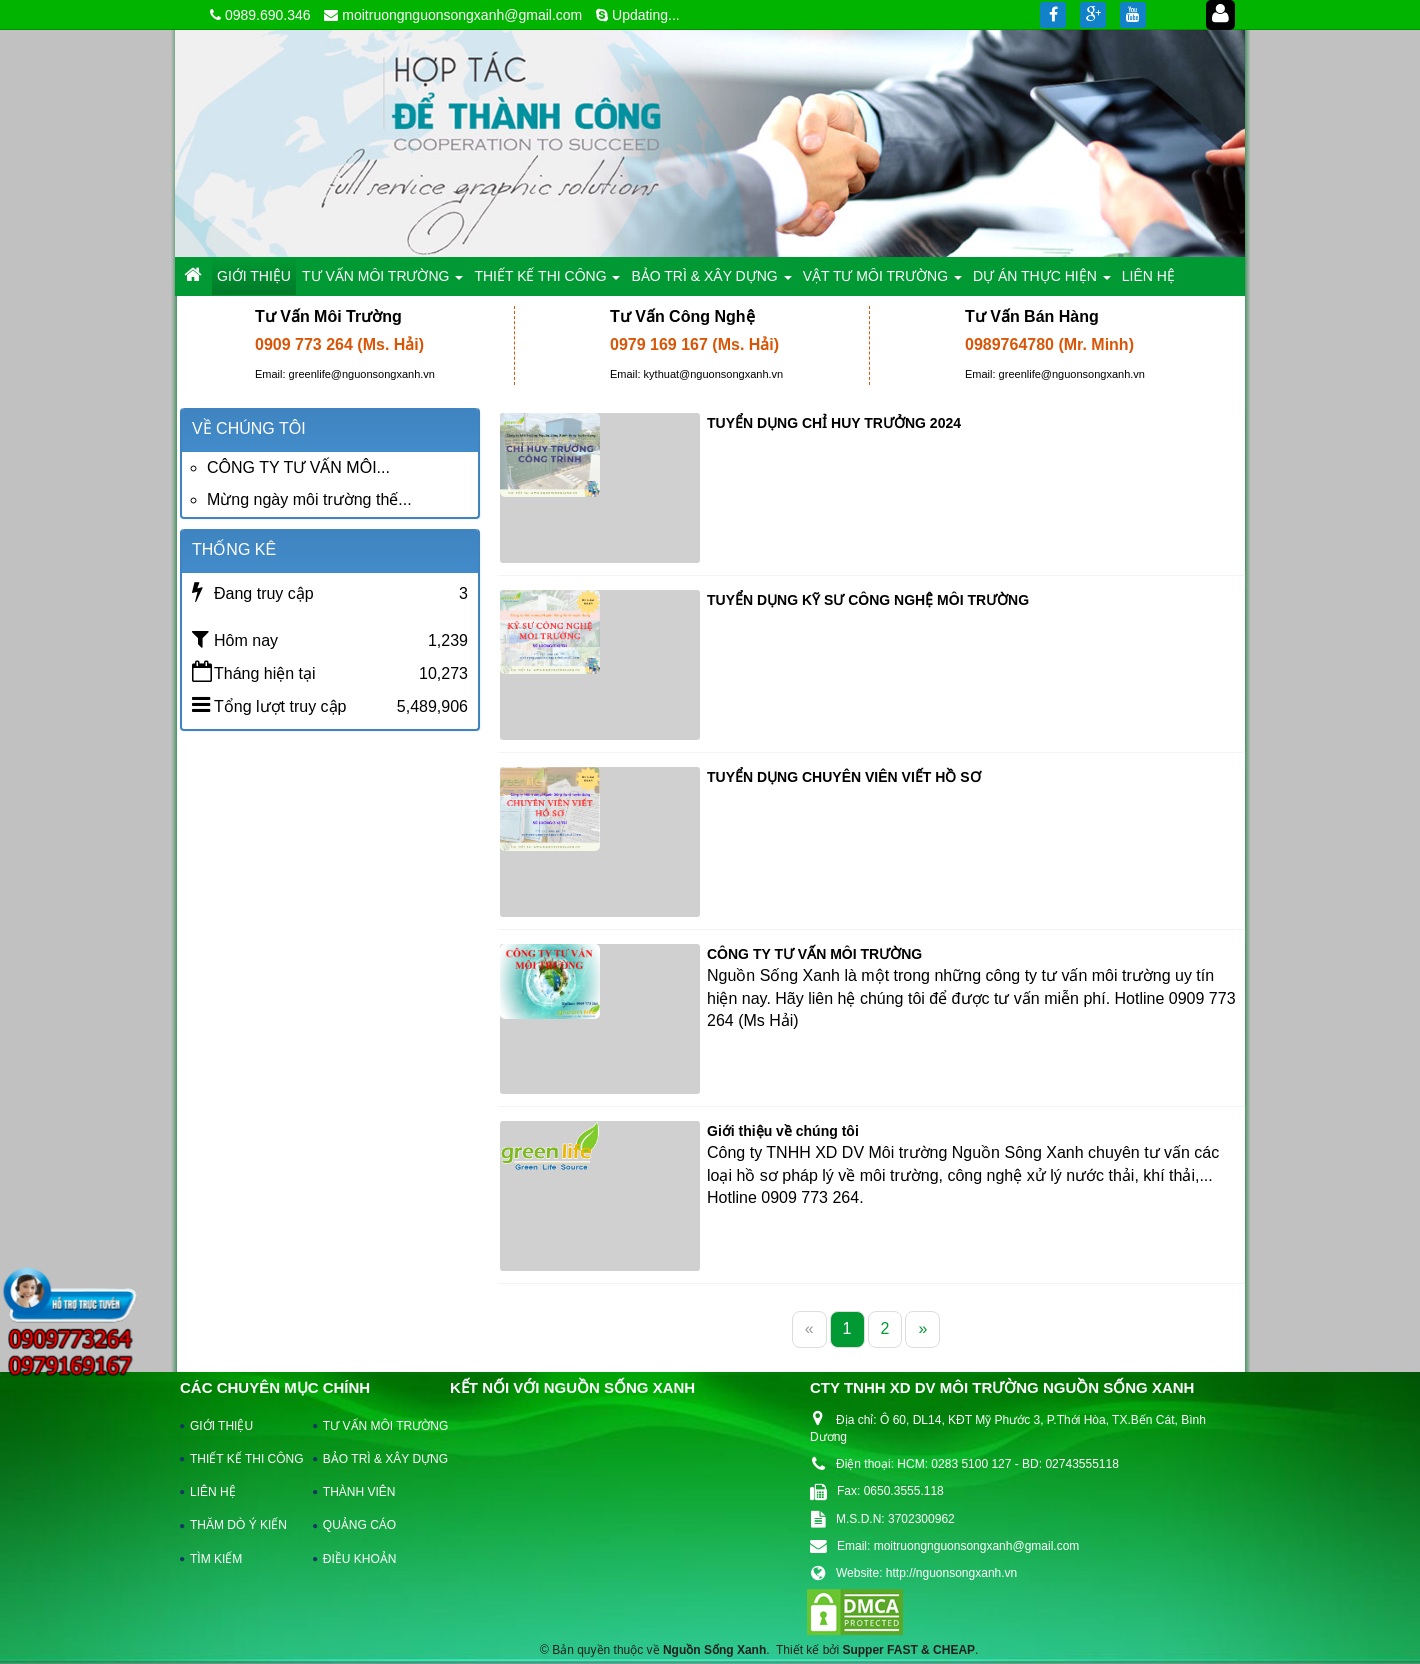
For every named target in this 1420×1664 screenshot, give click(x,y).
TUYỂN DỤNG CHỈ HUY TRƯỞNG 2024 (834, 423)
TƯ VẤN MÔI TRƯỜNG (376, 1426)
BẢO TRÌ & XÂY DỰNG (376, 1459)
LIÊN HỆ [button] (1148, 276)
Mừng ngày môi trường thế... (309, 499)
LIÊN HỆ (213, 1492)
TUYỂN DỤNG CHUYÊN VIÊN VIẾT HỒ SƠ (844, 777)
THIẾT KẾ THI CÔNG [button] (547, 281)
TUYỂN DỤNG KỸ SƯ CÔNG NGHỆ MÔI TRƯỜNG (868, 600)
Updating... (646, 15)
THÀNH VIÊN (359, 1492)
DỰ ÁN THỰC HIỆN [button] (1042, 281)
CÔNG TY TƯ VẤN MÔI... (298, 467)
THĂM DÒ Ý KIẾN (238, 1525)
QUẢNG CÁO (359, 1525)
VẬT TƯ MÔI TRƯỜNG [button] (882, 281)
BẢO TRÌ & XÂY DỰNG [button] (711, 281)
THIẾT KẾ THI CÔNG (242, 1459)
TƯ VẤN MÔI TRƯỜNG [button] (382, 281)
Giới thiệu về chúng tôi (783, 1131)
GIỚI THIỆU (221, 1426)
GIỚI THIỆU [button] (254, 276)
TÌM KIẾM (216, 1559)
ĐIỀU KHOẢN (360, 1559)
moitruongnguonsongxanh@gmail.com (462, 15)
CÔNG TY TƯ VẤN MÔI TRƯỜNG (814, 954)
